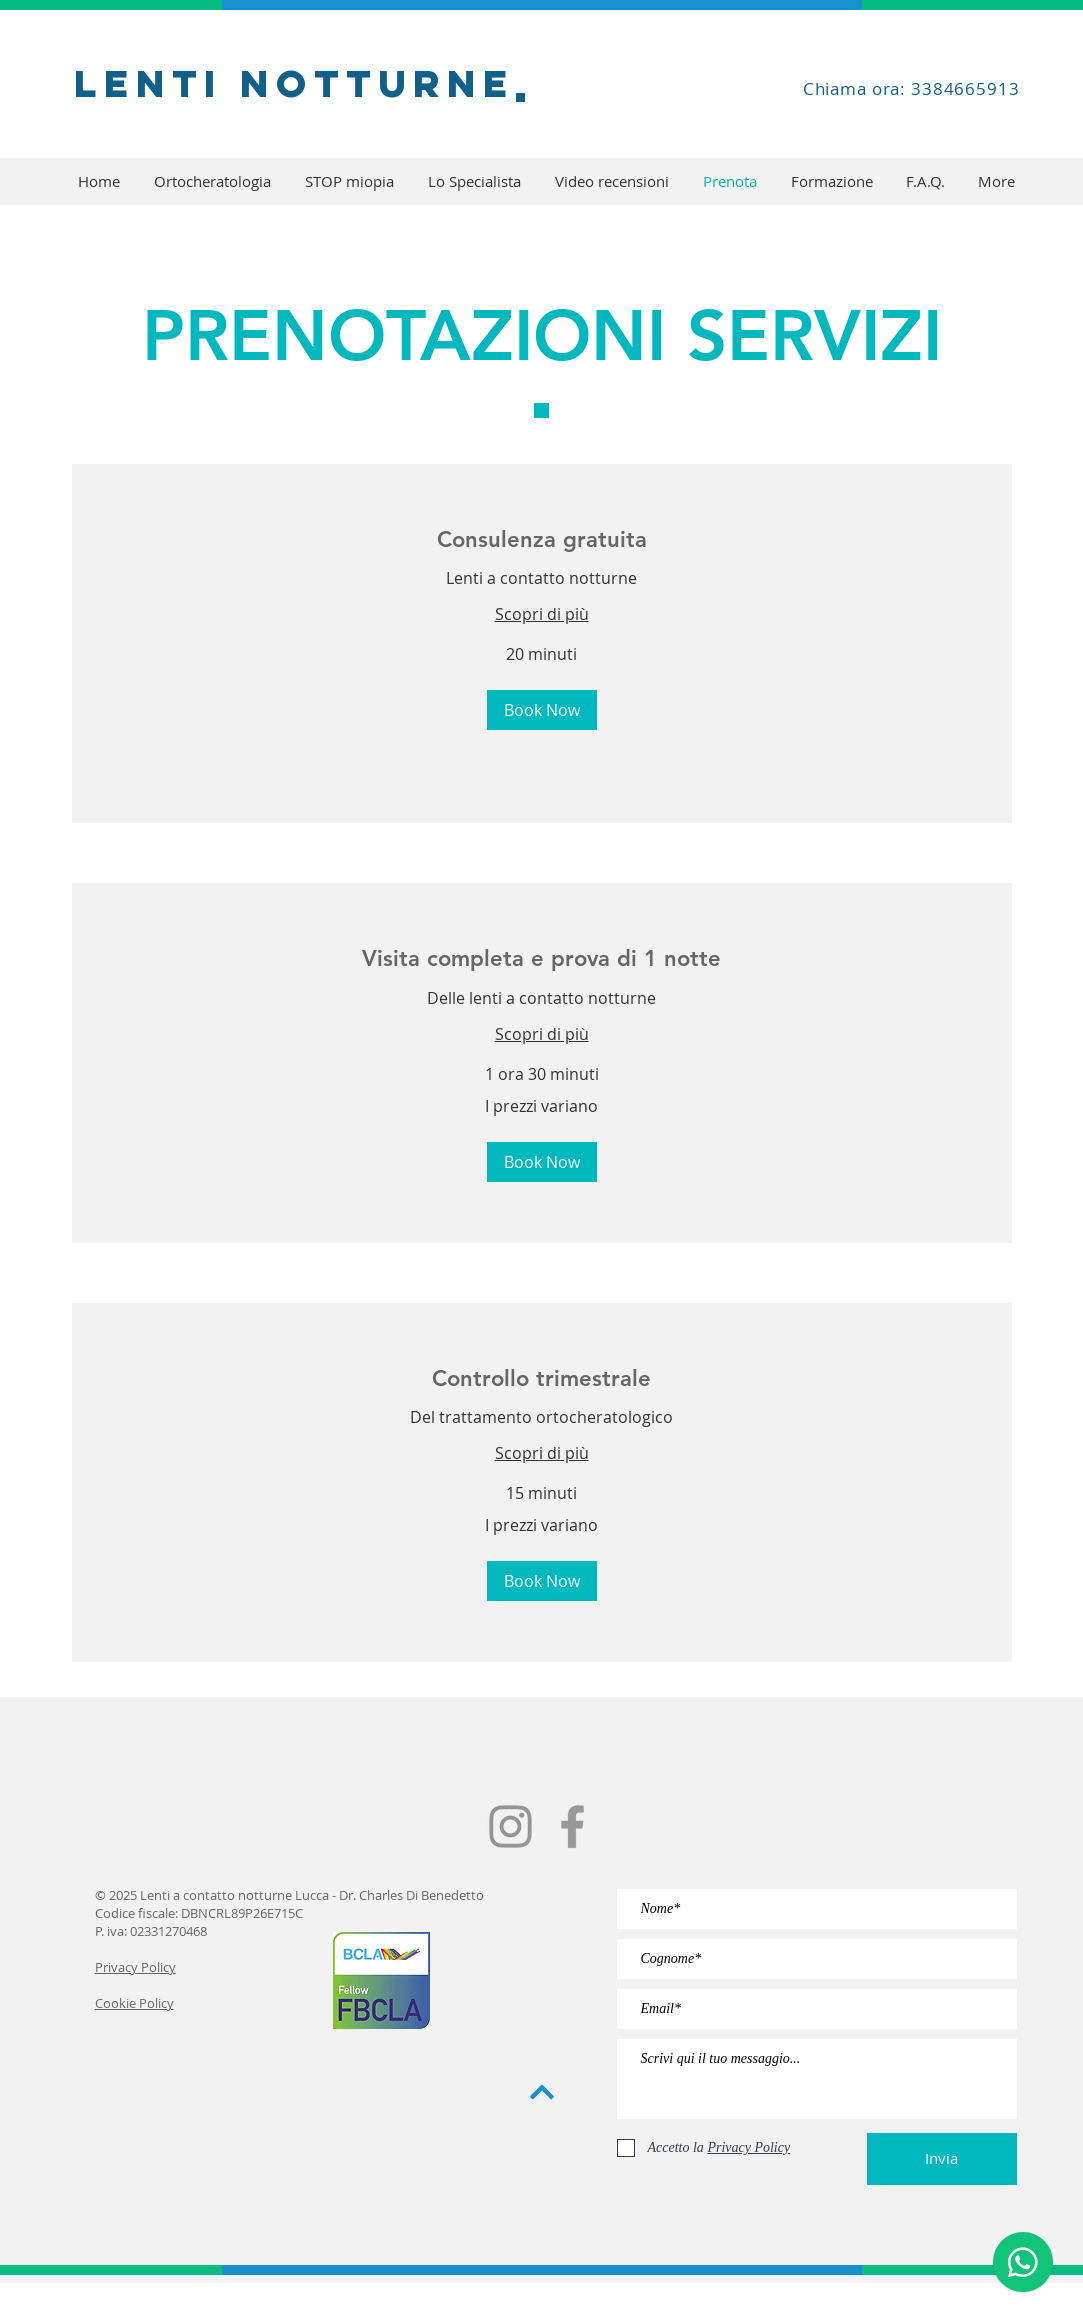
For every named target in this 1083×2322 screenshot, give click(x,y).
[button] (542, 710)
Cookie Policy (134, 2003)
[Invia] (942, 2159)
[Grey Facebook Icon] (572, 1826)
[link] (542, 539)
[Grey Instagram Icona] (510, 1826)
